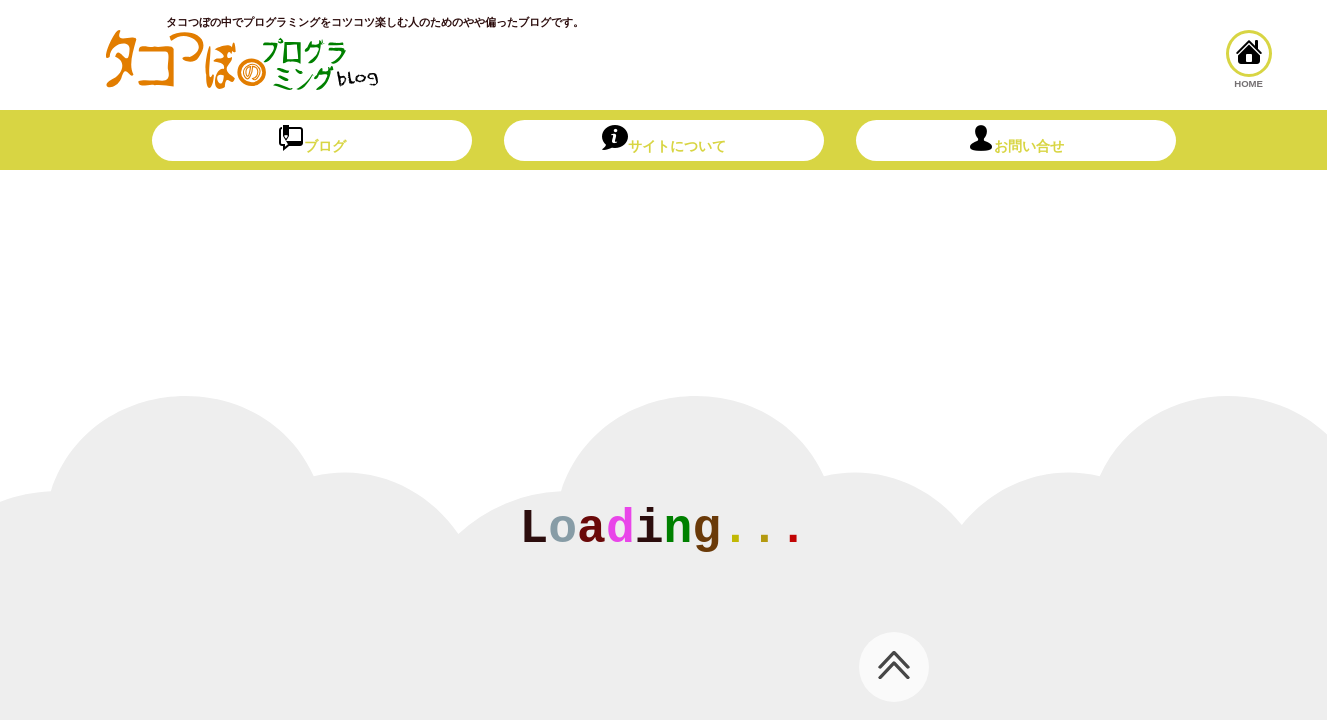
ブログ (312, 139)
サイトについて (664, 139)
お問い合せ (1016, 139)
